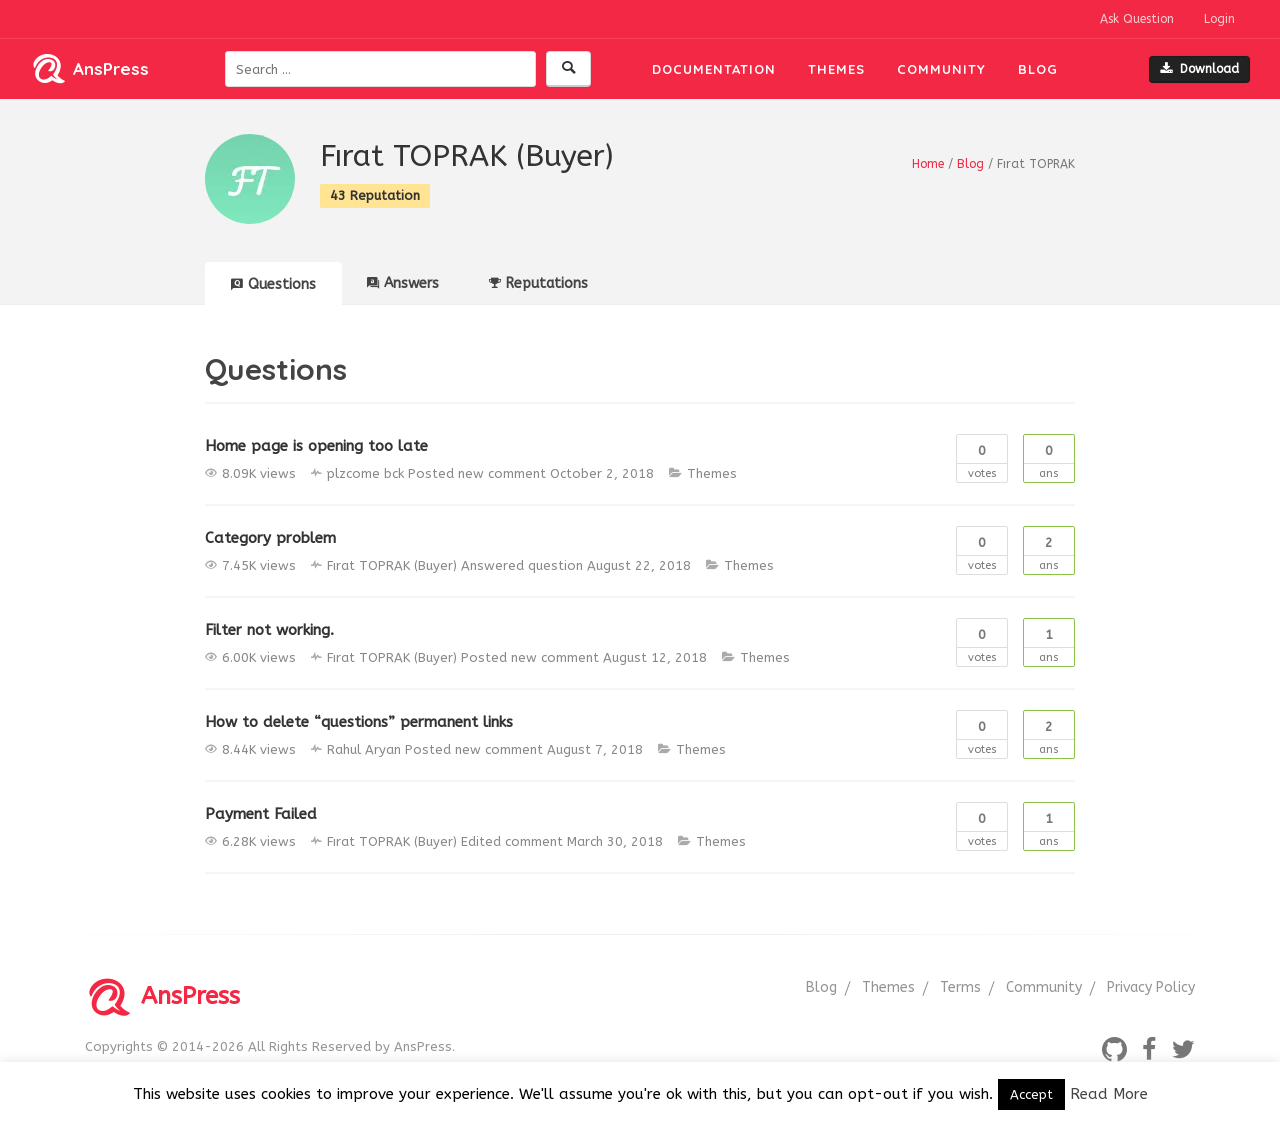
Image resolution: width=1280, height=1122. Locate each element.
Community (941, 69)
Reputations (538, 283)
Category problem (270, 538)
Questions (273, 284)
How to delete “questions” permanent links (359, 722)
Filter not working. (269, 630)
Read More (1109, 1094)
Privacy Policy (1151, 987)
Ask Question (1137, 19)
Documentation (714, 69)
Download (1199, 69)
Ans (1049, 457)
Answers (403, 283)
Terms (960, 987)
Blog (1038, 69)
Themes (836, 69)
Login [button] (1219, 19)
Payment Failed (261, 814)
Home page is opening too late (316, 446)
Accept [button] (1031, 1094)
